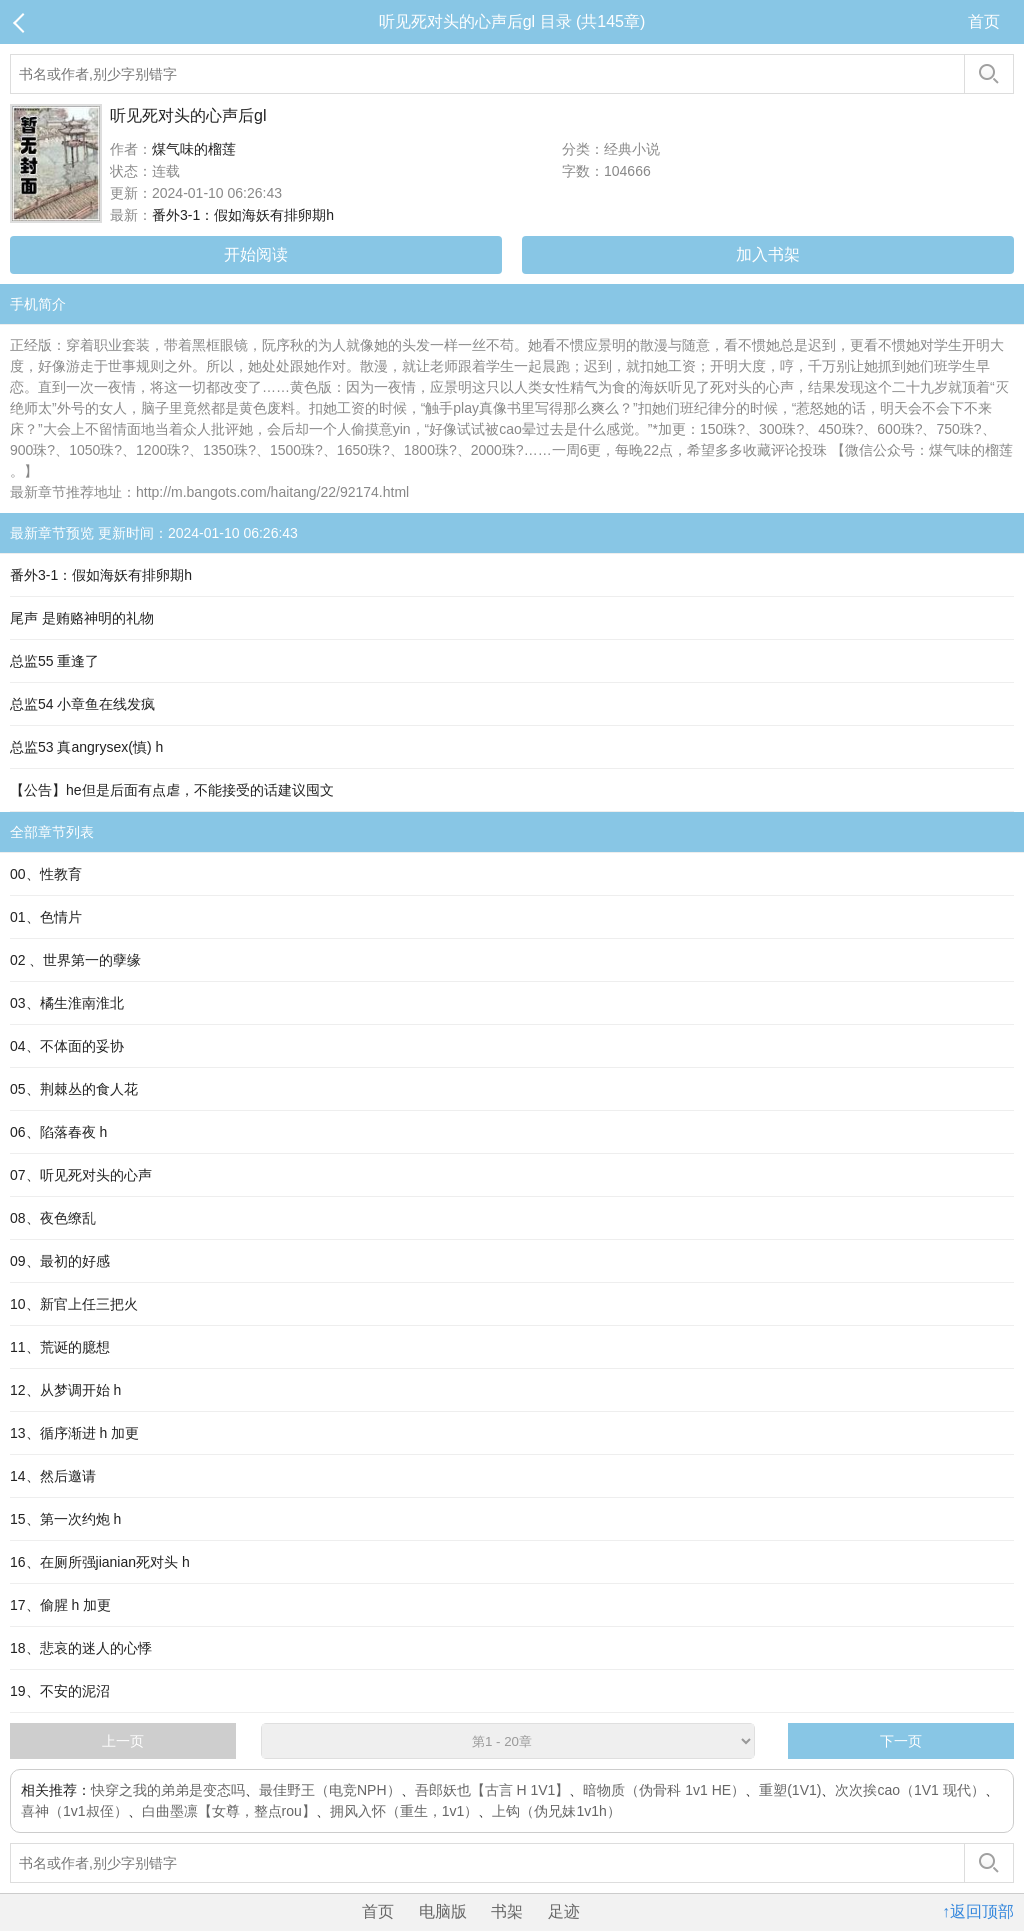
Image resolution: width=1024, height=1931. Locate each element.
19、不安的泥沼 (60, 1691)
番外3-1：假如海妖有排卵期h (243, 215)
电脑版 (443, 1911)
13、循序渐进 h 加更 (74, 1433)
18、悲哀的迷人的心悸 (81, 1648)
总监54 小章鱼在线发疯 (82, 704)
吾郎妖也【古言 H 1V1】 (492, 1790)
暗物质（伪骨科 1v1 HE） (664, 1790)
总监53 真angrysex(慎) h (86, 747)
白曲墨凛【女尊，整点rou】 (229, 1811)
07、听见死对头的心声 (81, 1175)
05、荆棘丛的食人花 (74, 1089)
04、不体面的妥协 (67, 1046)
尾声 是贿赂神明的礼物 (82, 618)
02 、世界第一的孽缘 (75, 960)
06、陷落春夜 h (58, 1132)
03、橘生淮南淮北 (67, 1003)
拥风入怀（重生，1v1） (404, 1811)
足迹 (564, 1911)
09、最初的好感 (60, 1261)
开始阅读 (256, 254)
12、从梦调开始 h (65, 1390)
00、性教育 (46, 874)
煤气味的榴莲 (194, 149)
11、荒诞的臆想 (60, 1347)
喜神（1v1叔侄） (74, 1811)
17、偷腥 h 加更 (60, 1605)
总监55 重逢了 (54, 661)
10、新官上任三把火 (74, 1304)
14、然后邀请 (53, 1476)
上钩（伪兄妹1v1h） (556, 1811)
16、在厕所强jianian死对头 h (100, 1562)
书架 (507, 1911)
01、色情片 (46, 917)
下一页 (901, 1741)
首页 (984, 21)
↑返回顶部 (978, 1911)
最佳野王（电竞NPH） (330, 1790)
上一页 (123, 1741)
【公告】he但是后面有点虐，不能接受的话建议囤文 (172, 790)
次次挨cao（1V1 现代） (909, 1790)
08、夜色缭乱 (53, 1218)
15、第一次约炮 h (65, 1519)
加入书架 (768, 254)
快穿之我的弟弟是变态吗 (168, 1790)
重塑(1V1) (790, 1790)
